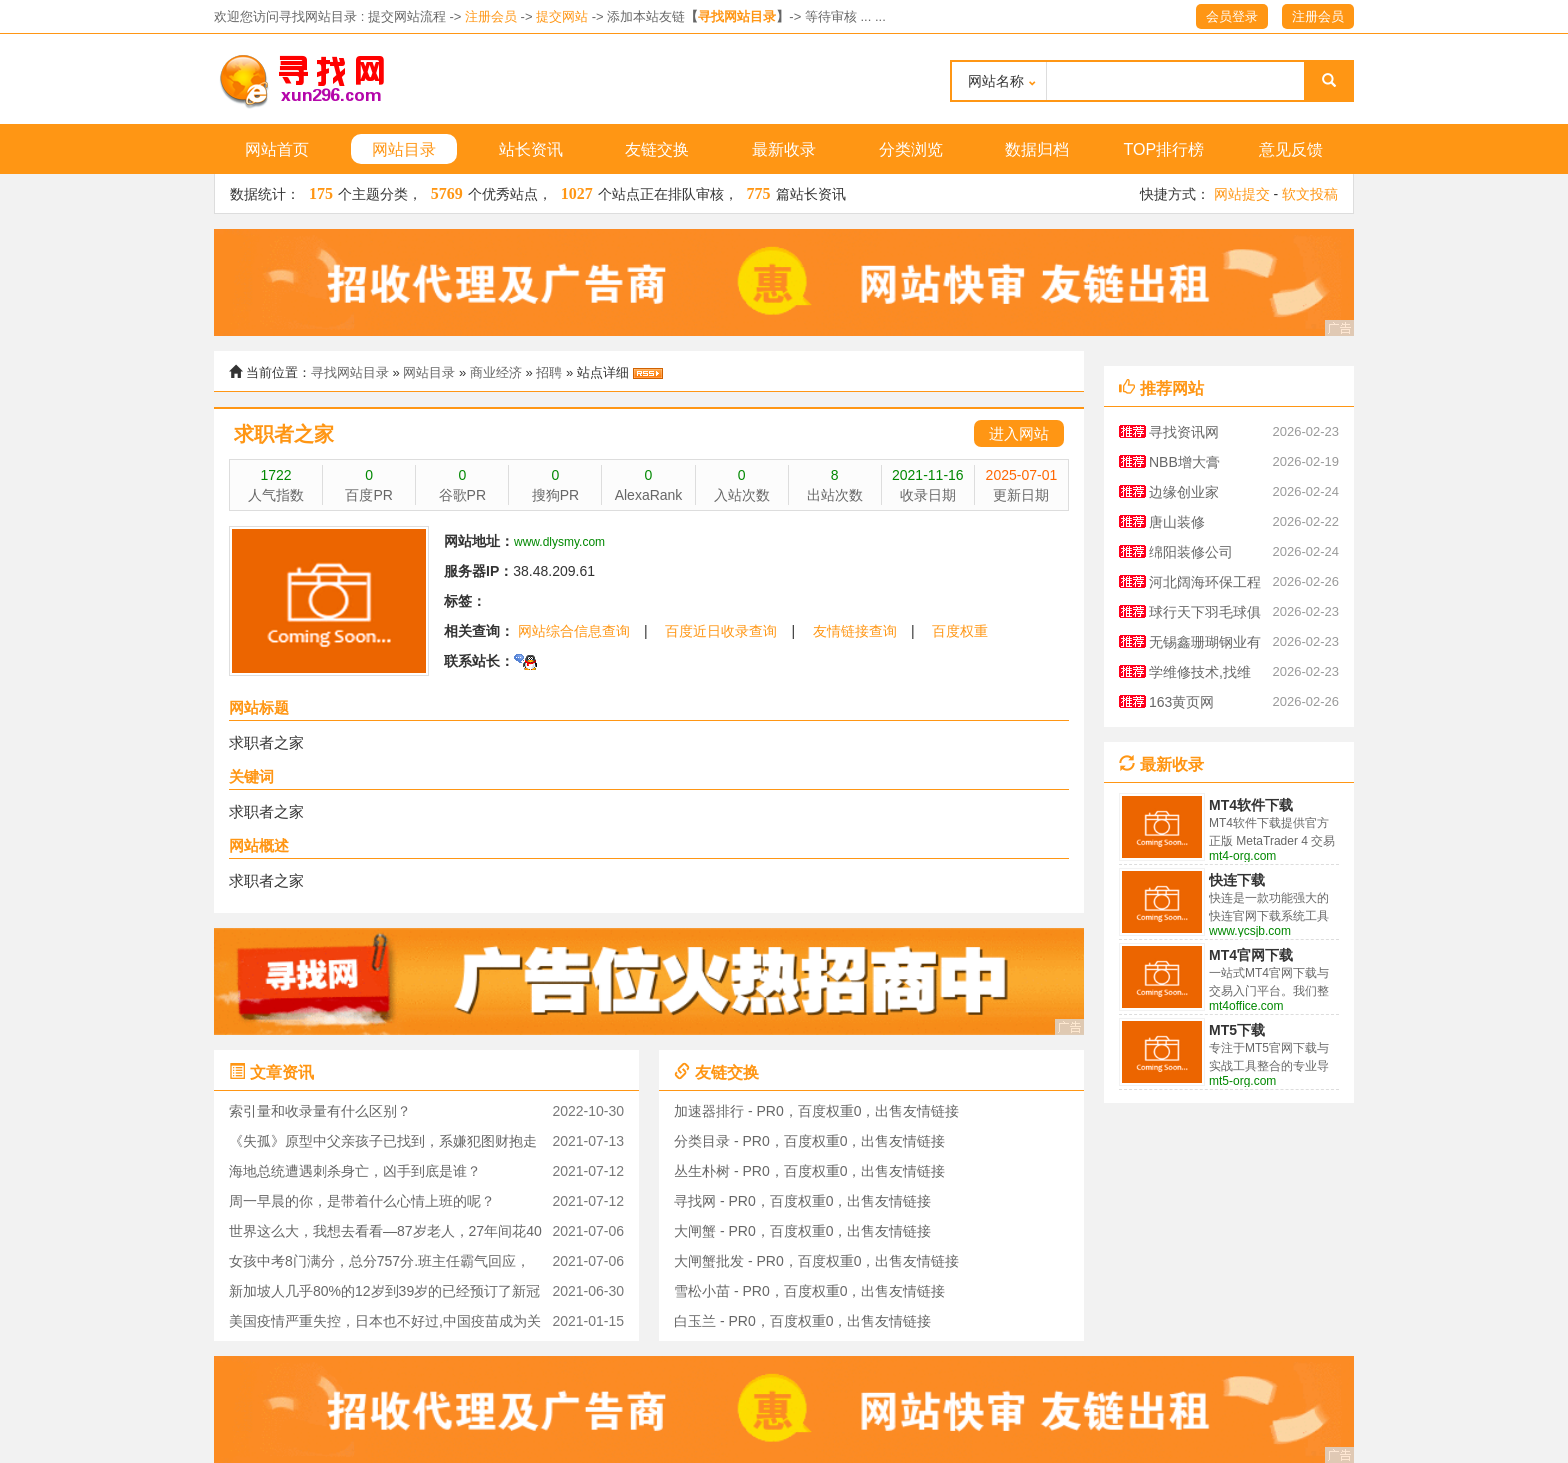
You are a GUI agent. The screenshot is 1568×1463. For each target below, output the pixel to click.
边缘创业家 (1184, 492)
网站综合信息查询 (574, 631)
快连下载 (1237, 880)
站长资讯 (531, 149)
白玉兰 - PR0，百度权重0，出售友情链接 (802, 1321)
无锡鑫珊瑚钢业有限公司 (1205, 645)
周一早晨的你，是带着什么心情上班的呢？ (362, 1201)
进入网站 (1019, 433)
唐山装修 (1177, 522)
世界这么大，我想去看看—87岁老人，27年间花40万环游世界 (385, 1234)
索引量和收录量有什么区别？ (320, 1111)
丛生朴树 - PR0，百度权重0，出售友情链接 (809, 1171)
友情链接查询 (855, 631)
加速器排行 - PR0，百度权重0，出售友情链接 (816, 1111)
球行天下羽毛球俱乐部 (1205, 615)
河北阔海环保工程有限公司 (1205, 585)
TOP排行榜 (1164, 149)
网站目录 (404, 149)
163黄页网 (1181, 702)
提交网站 (562, 16)
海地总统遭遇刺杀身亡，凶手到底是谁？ (355, 1171)
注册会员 (491, 16)
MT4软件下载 (1251, 805)
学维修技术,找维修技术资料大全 (1200, 675)
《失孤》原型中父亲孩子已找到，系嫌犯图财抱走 (383, 1141)
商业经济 (496, 372)
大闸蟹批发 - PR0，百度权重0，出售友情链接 (816, 1261)
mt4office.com (1246, 1006)
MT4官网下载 (1251, 955)
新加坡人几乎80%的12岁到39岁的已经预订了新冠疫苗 (384, 1294)
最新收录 (784, 149)
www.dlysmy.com (559, 542)
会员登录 (1232, 16)
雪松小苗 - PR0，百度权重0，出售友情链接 (809, 1291)
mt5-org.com (1242, 1081)
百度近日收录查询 (721, 631)
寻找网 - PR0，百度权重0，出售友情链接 (802, 1201)
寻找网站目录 (737, 16)
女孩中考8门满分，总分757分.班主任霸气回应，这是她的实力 (379, 1264)
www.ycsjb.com (1250, 931)
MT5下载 (1237, 1030)
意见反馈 (1291, 149)
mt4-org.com (1242, 856)
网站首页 (277, 149)
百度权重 (960, 631)
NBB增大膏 (1184, 462)
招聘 (549, 372)
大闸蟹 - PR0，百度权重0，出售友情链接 (802, 1231)
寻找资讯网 (1184, 432)
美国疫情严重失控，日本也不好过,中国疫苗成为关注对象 (385, 1324)
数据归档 (1037, 149)
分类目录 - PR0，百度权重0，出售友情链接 (809, 1141)
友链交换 (657, 149)
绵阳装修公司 (1191, 552)
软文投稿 (1310, 194)
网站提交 (1242, 194)
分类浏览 (911, 149)
